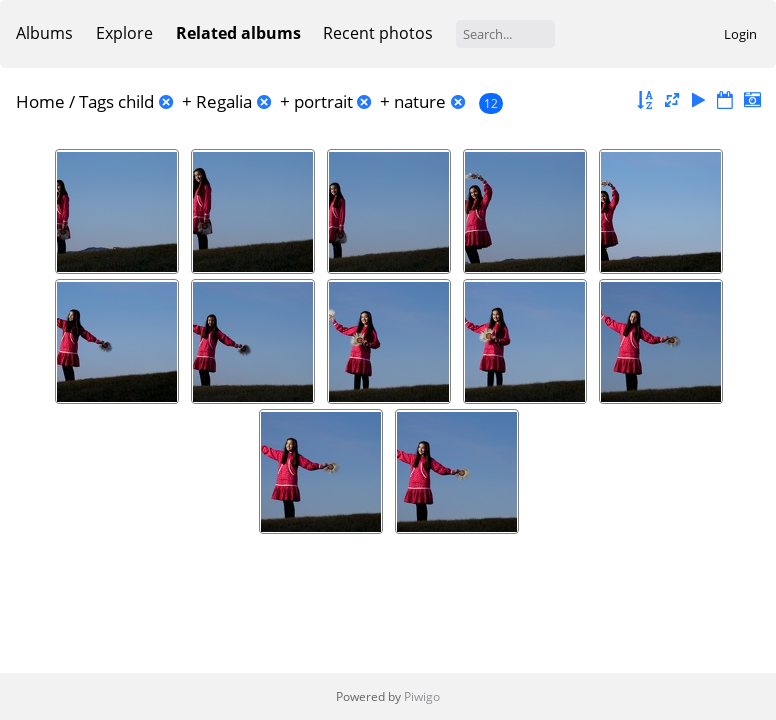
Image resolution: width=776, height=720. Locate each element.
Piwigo (422, 696)
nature (420, 101)
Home (40, 101)
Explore (124, 33)
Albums (44, 33)
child (136, 101)
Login (740, 34)
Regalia (224, 101)
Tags (96, 101)
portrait (323, 101)
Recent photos (378, 33)
